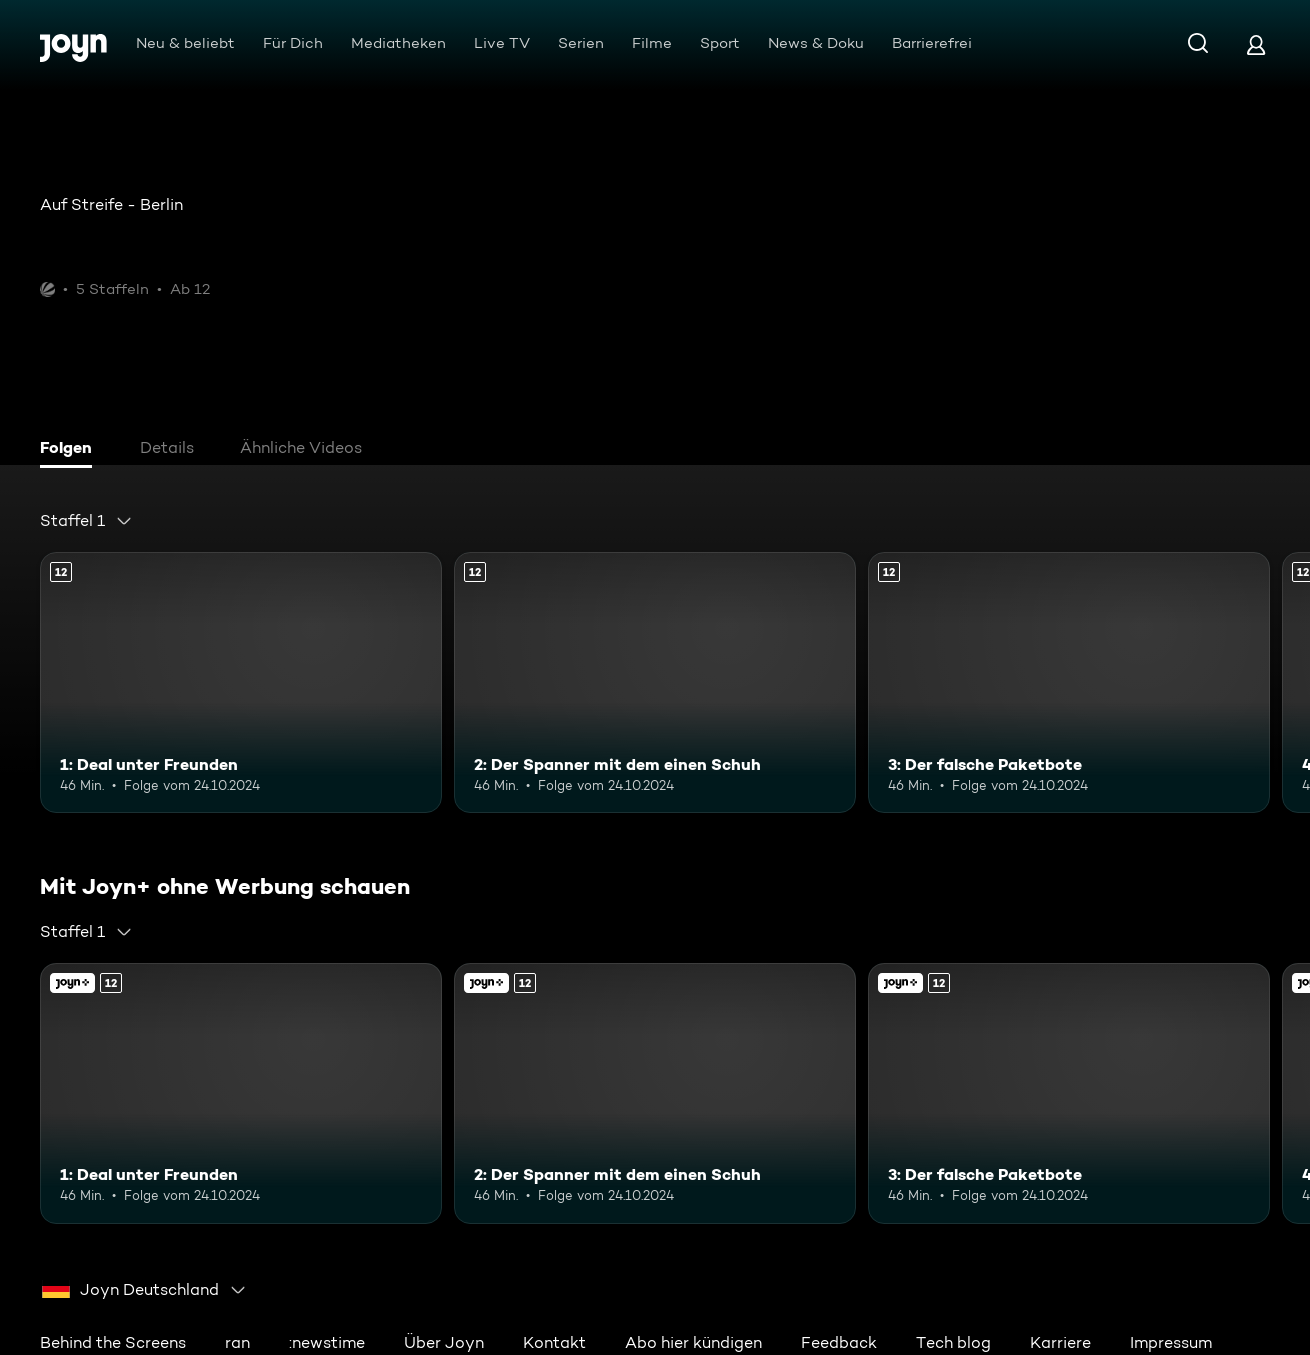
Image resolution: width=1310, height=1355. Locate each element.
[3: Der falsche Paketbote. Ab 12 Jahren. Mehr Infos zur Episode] (1069, 682)
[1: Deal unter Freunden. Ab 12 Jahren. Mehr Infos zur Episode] (241, 682)
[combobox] (86, 521)
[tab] (71, 450)
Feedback (839, 1342)
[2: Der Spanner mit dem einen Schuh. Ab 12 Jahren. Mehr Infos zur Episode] (655, 682)
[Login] (1256, 44)
